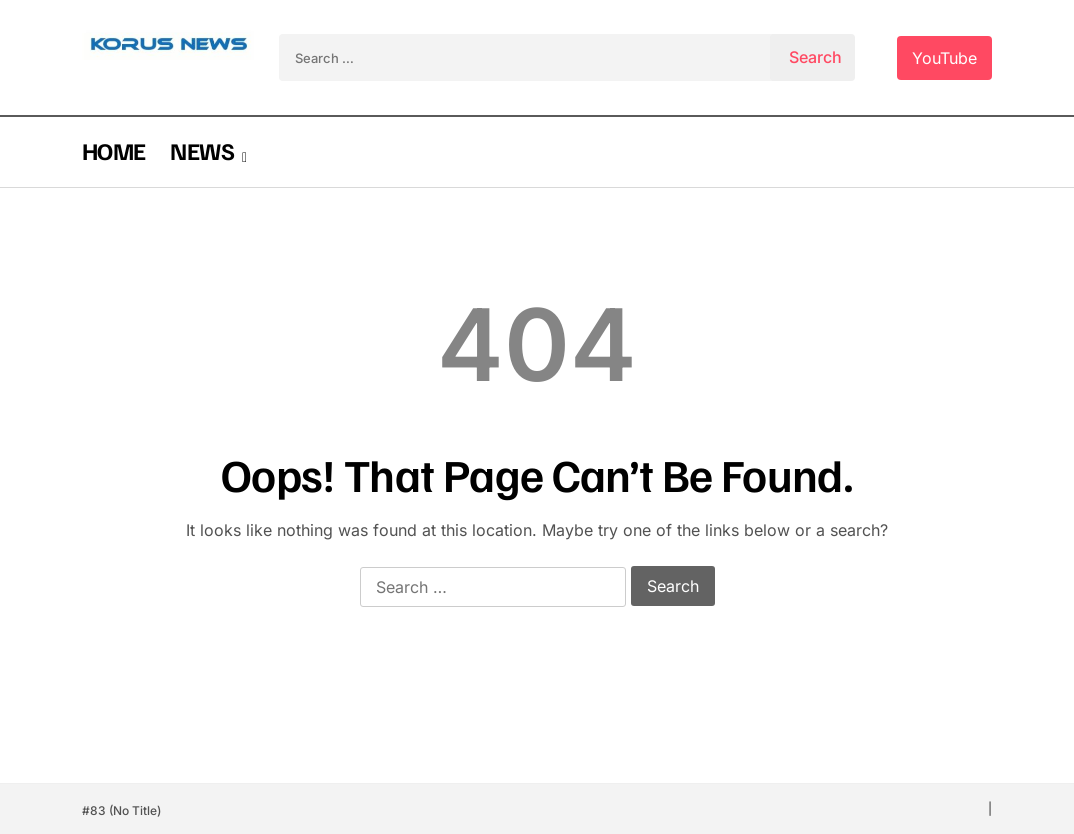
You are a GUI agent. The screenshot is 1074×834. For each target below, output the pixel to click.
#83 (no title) (121, 810)
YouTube (944, 58)
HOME (113, 150)
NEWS (201, 150)
